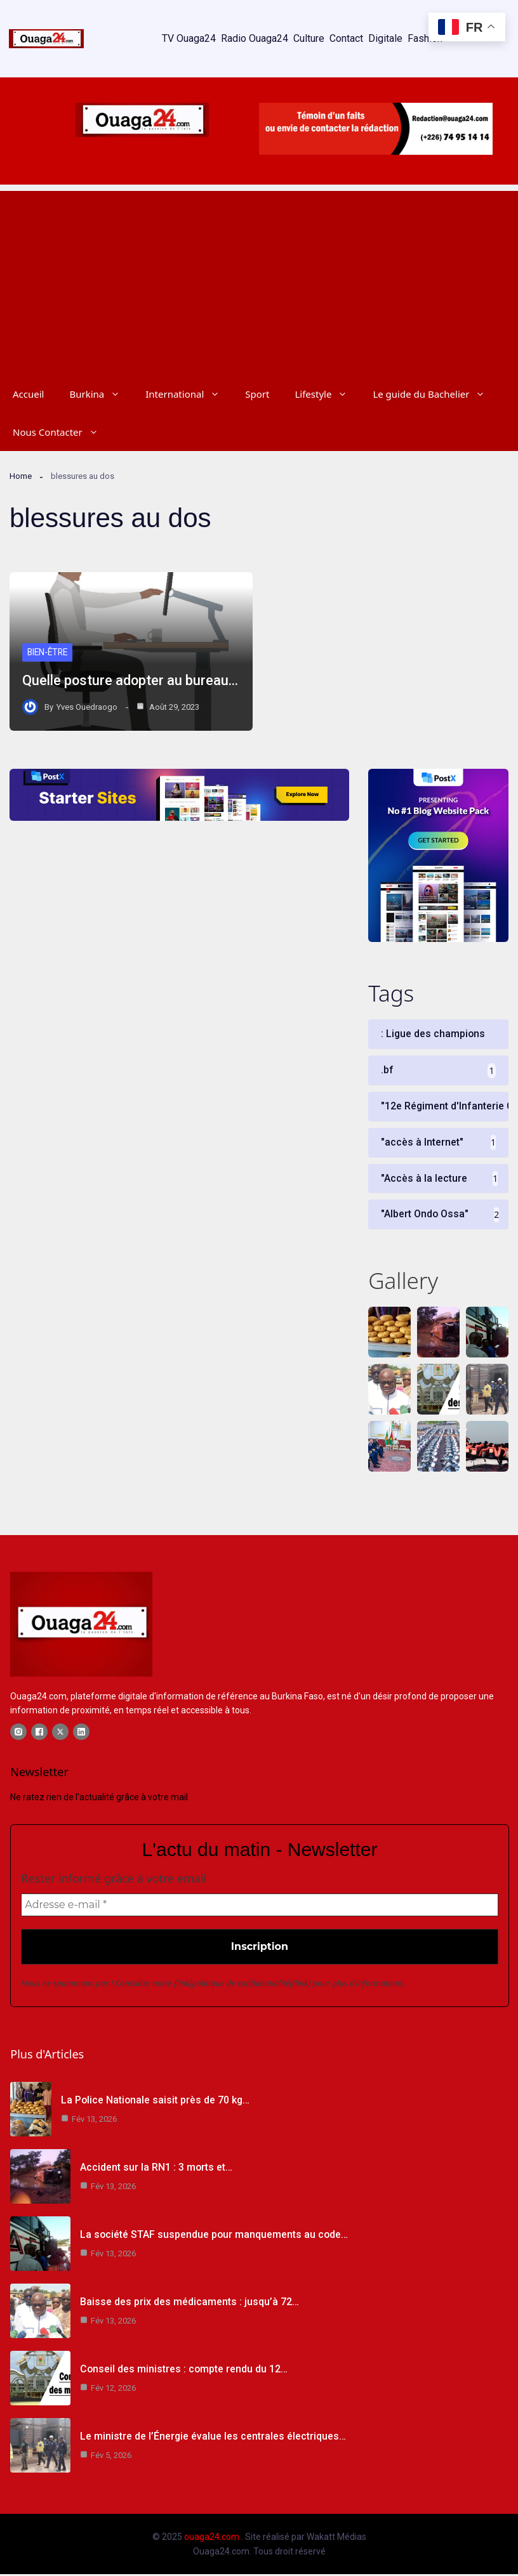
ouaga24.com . (213, 2539)
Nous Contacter (62, 432)
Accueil (28, 394)
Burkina (101, 394)
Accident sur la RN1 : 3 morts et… (155, 2169)
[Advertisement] (259, 280)
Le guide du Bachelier (435, 394)
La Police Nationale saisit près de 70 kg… (155, 2102)
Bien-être (48, 653)
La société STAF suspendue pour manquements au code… (214, 2236)
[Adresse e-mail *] (259, 1906)
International (188, 394)
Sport (257, 394)
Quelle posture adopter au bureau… (131, 680)
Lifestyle (327, 394)
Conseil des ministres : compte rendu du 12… (183, 2371)
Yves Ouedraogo (86, 707)
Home (21, 476)
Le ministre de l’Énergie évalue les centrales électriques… (212, 2438)
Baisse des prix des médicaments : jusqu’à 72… (188, 2304)
